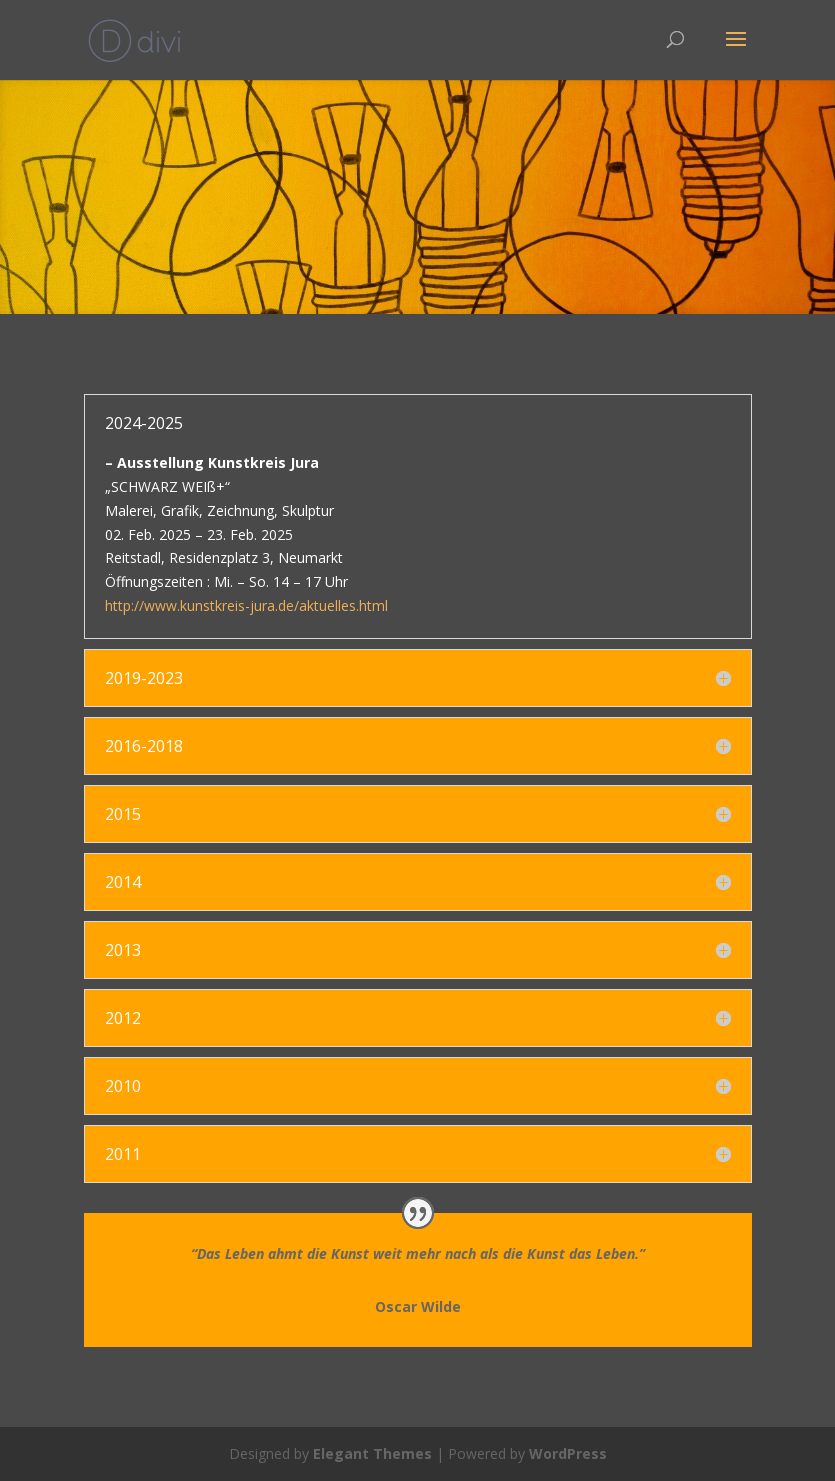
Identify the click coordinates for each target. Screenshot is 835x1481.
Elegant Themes (372, 1453)
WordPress (568, 1453)
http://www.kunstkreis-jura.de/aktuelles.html (246, 605)
